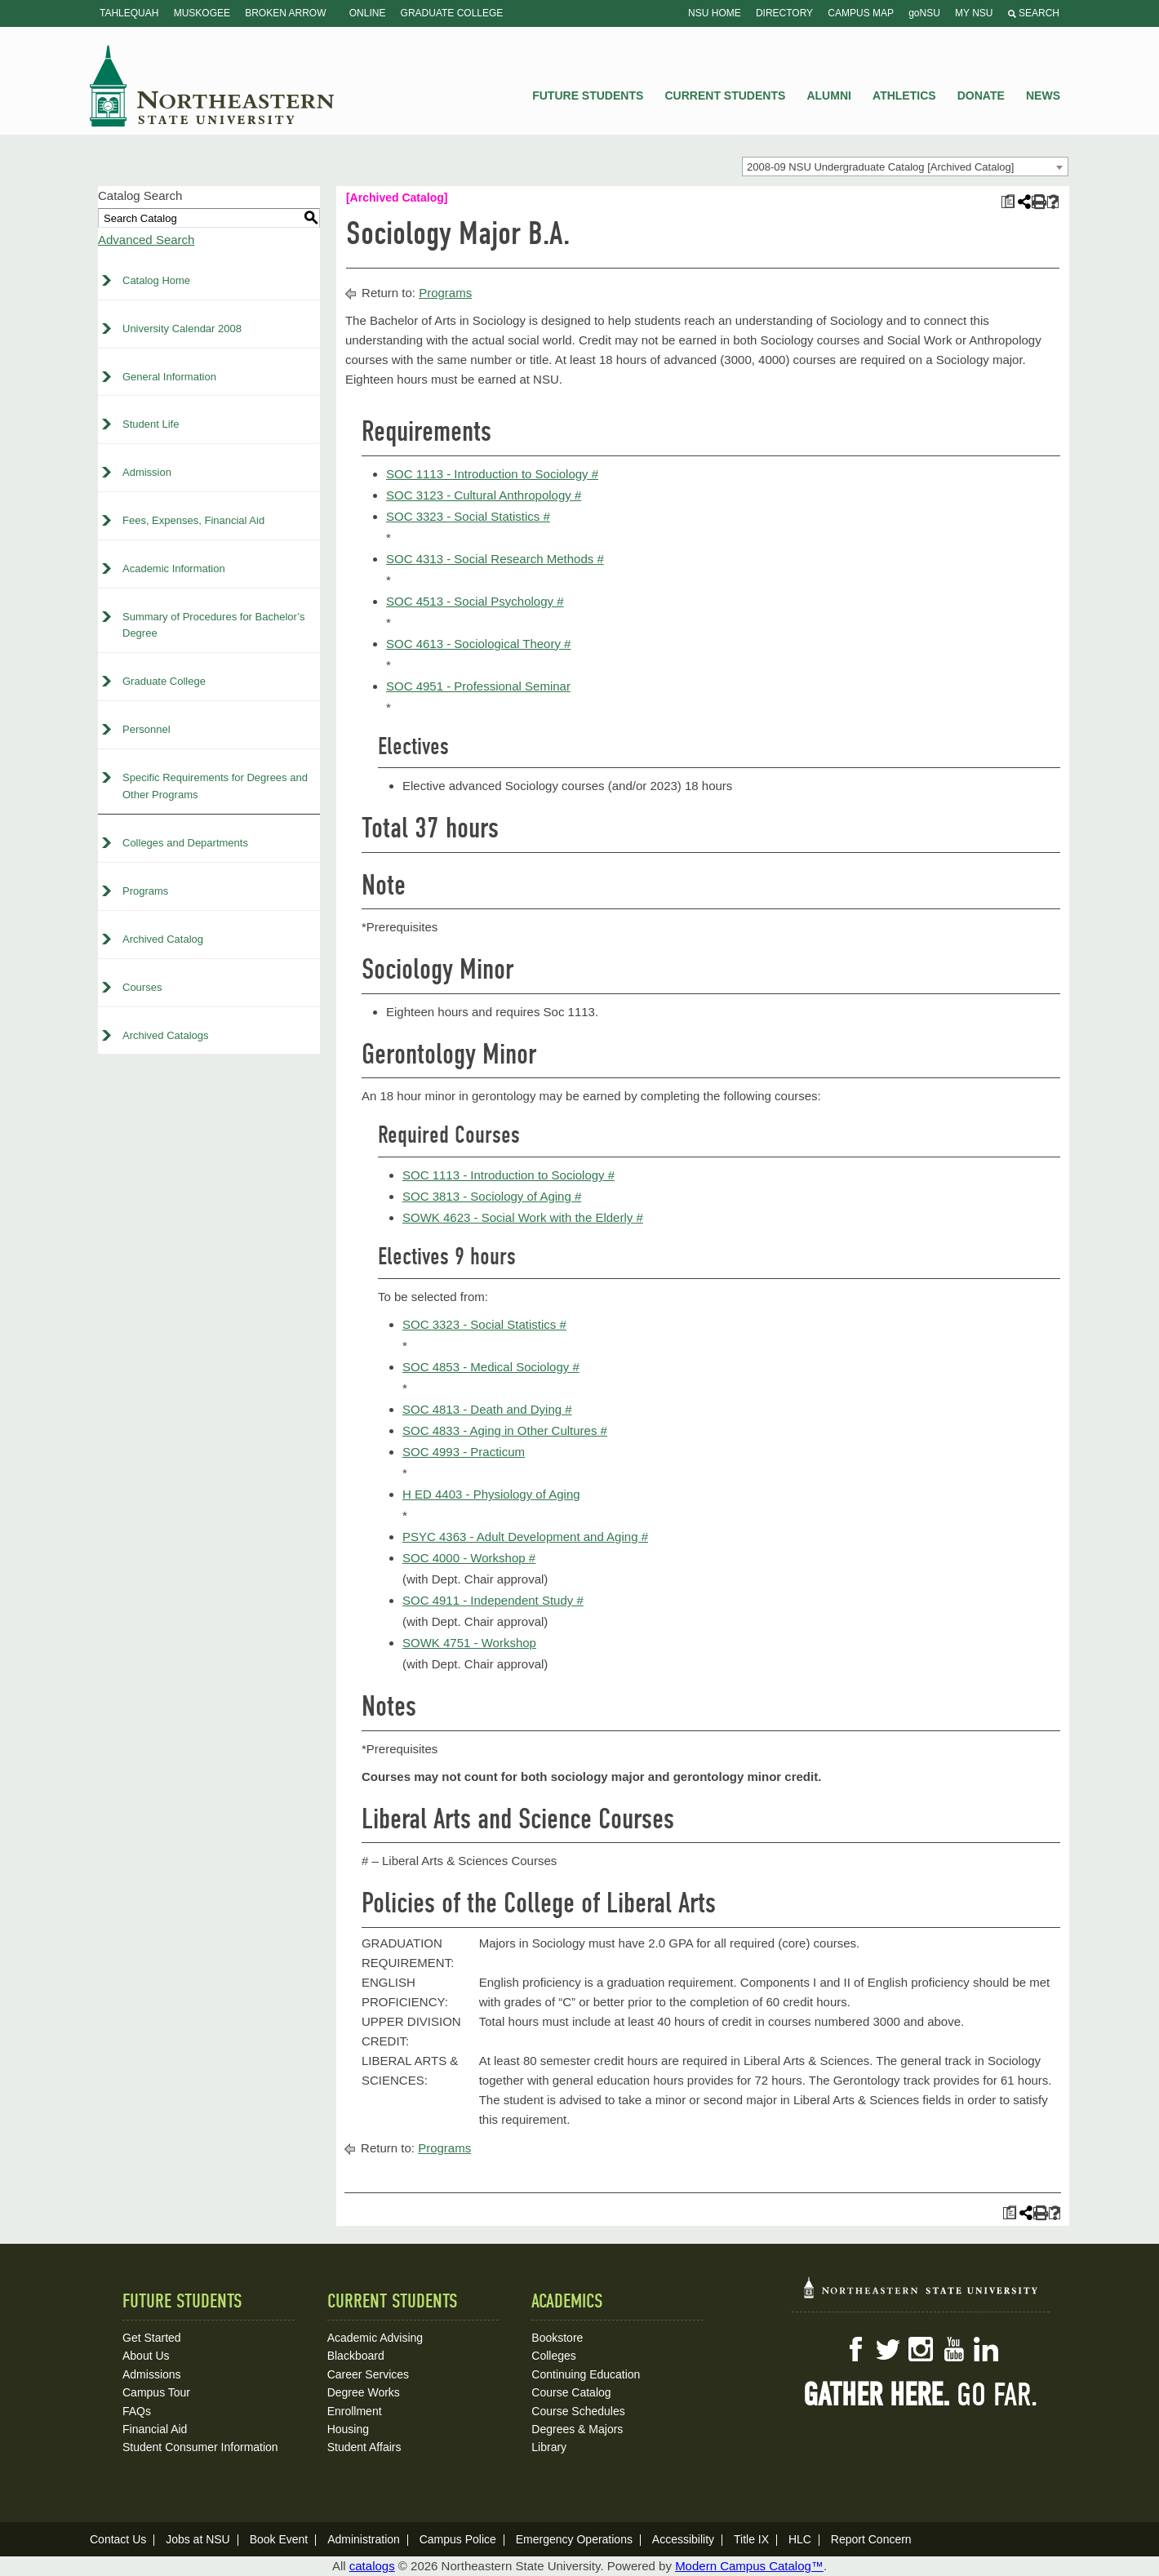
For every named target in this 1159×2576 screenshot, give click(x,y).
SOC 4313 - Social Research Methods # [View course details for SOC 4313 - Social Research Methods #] (495, 559)
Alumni (828, 95)
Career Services (368, 2374)
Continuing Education (585, 2374)
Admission (146, 472)
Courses (142, 987)
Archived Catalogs (165, 1035)
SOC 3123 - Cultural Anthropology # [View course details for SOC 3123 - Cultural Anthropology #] (483, 495)
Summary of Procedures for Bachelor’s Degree (213, 625)
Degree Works (363, 2392)
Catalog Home (156, 280)
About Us (146, 2355)
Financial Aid (154, 2429)
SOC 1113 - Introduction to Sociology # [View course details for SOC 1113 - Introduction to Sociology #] (492, 474)
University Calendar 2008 (182, 328)
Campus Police (458, 2539)
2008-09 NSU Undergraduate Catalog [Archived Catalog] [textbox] (880, 167)
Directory (784, 13)
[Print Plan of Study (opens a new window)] (1007, 202)
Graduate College (452, 13)
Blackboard (355, 2355)
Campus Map (861, 13)
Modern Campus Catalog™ (749, 2566)
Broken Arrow (285, 13)
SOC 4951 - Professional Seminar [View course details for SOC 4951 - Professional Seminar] (478, 686)
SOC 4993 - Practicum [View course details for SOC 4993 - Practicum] (463, 1452)
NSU (212, 86)
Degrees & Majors (577, 2429)
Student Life (150, 424)
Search (1033, 13)
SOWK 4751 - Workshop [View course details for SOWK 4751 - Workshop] (469, 1643)
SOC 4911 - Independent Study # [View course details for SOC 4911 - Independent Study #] (493, 1600)
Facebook (855, 2349)
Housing (348, 2429)
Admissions (151, 2374)
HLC (799, 2539)
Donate (981, 95)
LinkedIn (986, 2349)
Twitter (888, 2349)
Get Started (151, 2337)
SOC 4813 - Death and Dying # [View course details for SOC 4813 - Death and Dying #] (487, 1409)
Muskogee (202, 13)
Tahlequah (129, 13)
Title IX (751, 2539)
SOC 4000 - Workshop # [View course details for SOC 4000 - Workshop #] (468, 1558)
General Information (169, 377)
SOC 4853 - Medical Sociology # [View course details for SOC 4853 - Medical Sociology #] (491, 1367)
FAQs (136, 2411)
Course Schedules (577, 2411)
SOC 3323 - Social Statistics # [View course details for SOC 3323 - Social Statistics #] (468, 516)
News (1043, 95)
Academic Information (173, 568)
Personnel (146, 729)
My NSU (973, 13)
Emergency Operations (574, 2539)
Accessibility (683, 2539)
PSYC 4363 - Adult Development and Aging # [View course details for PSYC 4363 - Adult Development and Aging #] (525, 1536)
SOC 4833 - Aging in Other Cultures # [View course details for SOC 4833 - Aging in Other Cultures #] (504, 1430)
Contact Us (118, 2539)
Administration (363, 2539)
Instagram (920, 2349)
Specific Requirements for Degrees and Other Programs (215, 786)
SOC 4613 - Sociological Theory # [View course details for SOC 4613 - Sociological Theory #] (478, 644)
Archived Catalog (162, 939)
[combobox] (905, 166)
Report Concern (871, 2539)
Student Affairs (364, 2447)
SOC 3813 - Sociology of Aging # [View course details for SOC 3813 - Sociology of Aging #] (491, 1196)
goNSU (924, 13)
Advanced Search (146, 239)
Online (367, 13)
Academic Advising (375, 2337)
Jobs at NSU (198, 2539)
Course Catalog (571, 2392)
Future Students (587, 95)
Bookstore (557, 2337)
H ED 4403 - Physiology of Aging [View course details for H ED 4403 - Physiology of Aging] (491, 1494)
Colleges (553, 2355)
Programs (145, 891)
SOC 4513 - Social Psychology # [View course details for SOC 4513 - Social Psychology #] (475, 601)
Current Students (725, 95)
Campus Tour (156, 2392)
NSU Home (714, 13)
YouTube (953, 2349)
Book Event (279, 2539)
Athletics (904, 95)
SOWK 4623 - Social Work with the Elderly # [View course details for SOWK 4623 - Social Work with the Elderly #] (522, 1217)
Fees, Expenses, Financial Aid (193, 520)
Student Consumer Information (200, 2447)
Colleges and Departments (185, 843)
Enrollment (354, 2411)
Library (548, 2447)
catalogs (372, 2566)
